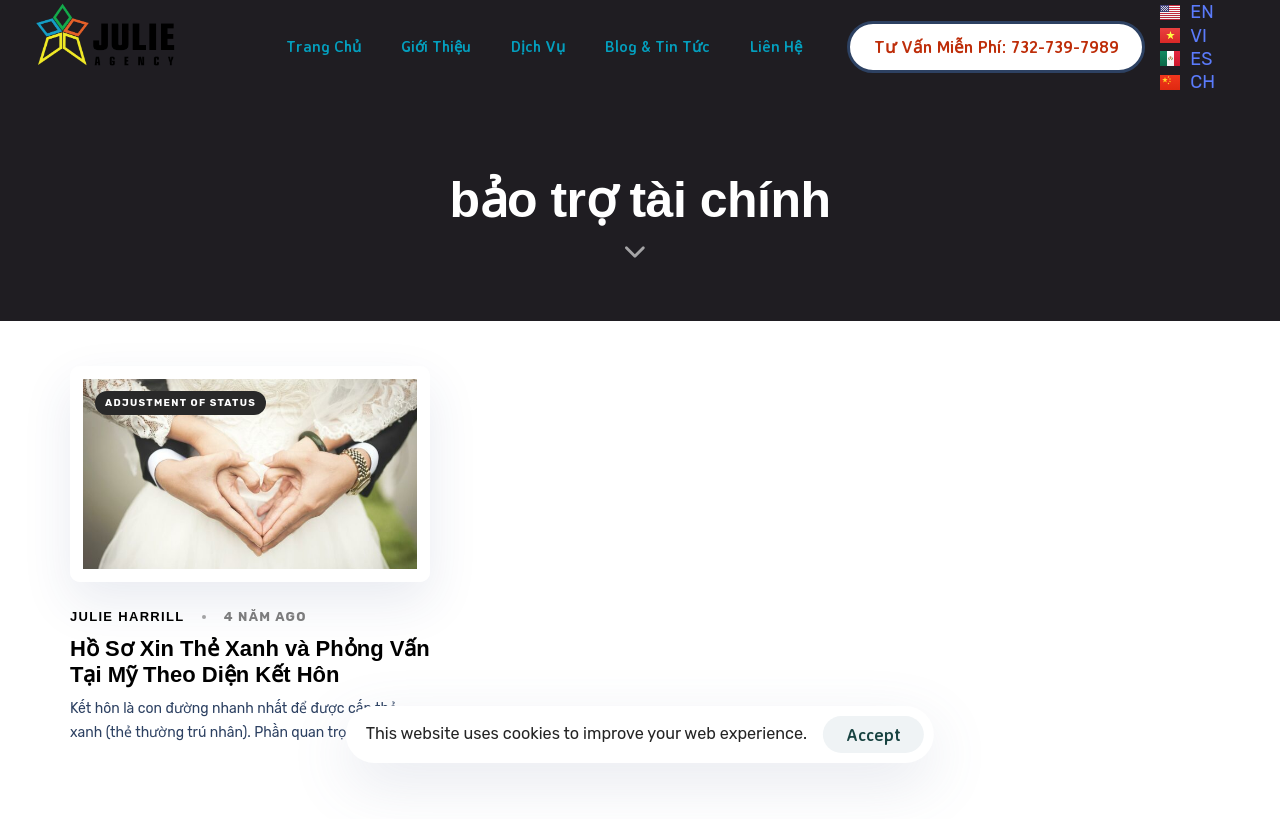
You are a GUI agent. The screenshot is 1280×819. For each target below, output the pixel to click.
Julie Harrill (127, 616)
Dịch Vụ (538, 46)
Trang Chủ (323, 46)
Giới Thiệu (436, 46)
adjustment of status (180, 403)
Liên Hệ (776, 46)
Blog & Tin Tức (657, 46)
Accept (873, 734)
